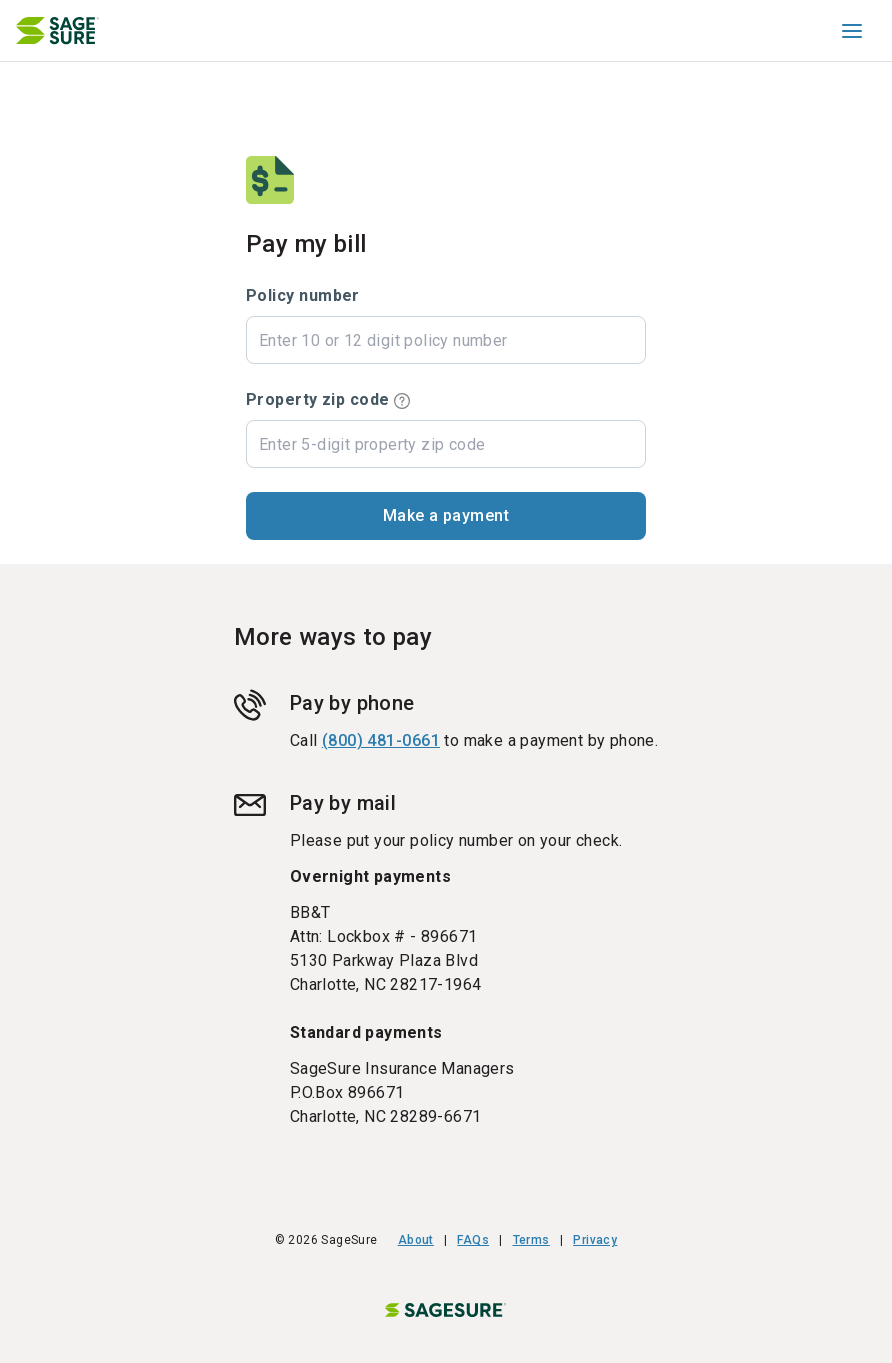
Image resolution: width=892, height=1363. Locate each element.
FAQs (473, 1240)
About (416, 1240)
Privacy (595, 1240)
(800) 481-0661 (381, 740)
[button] (446, 516)
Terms (531, 1240)
